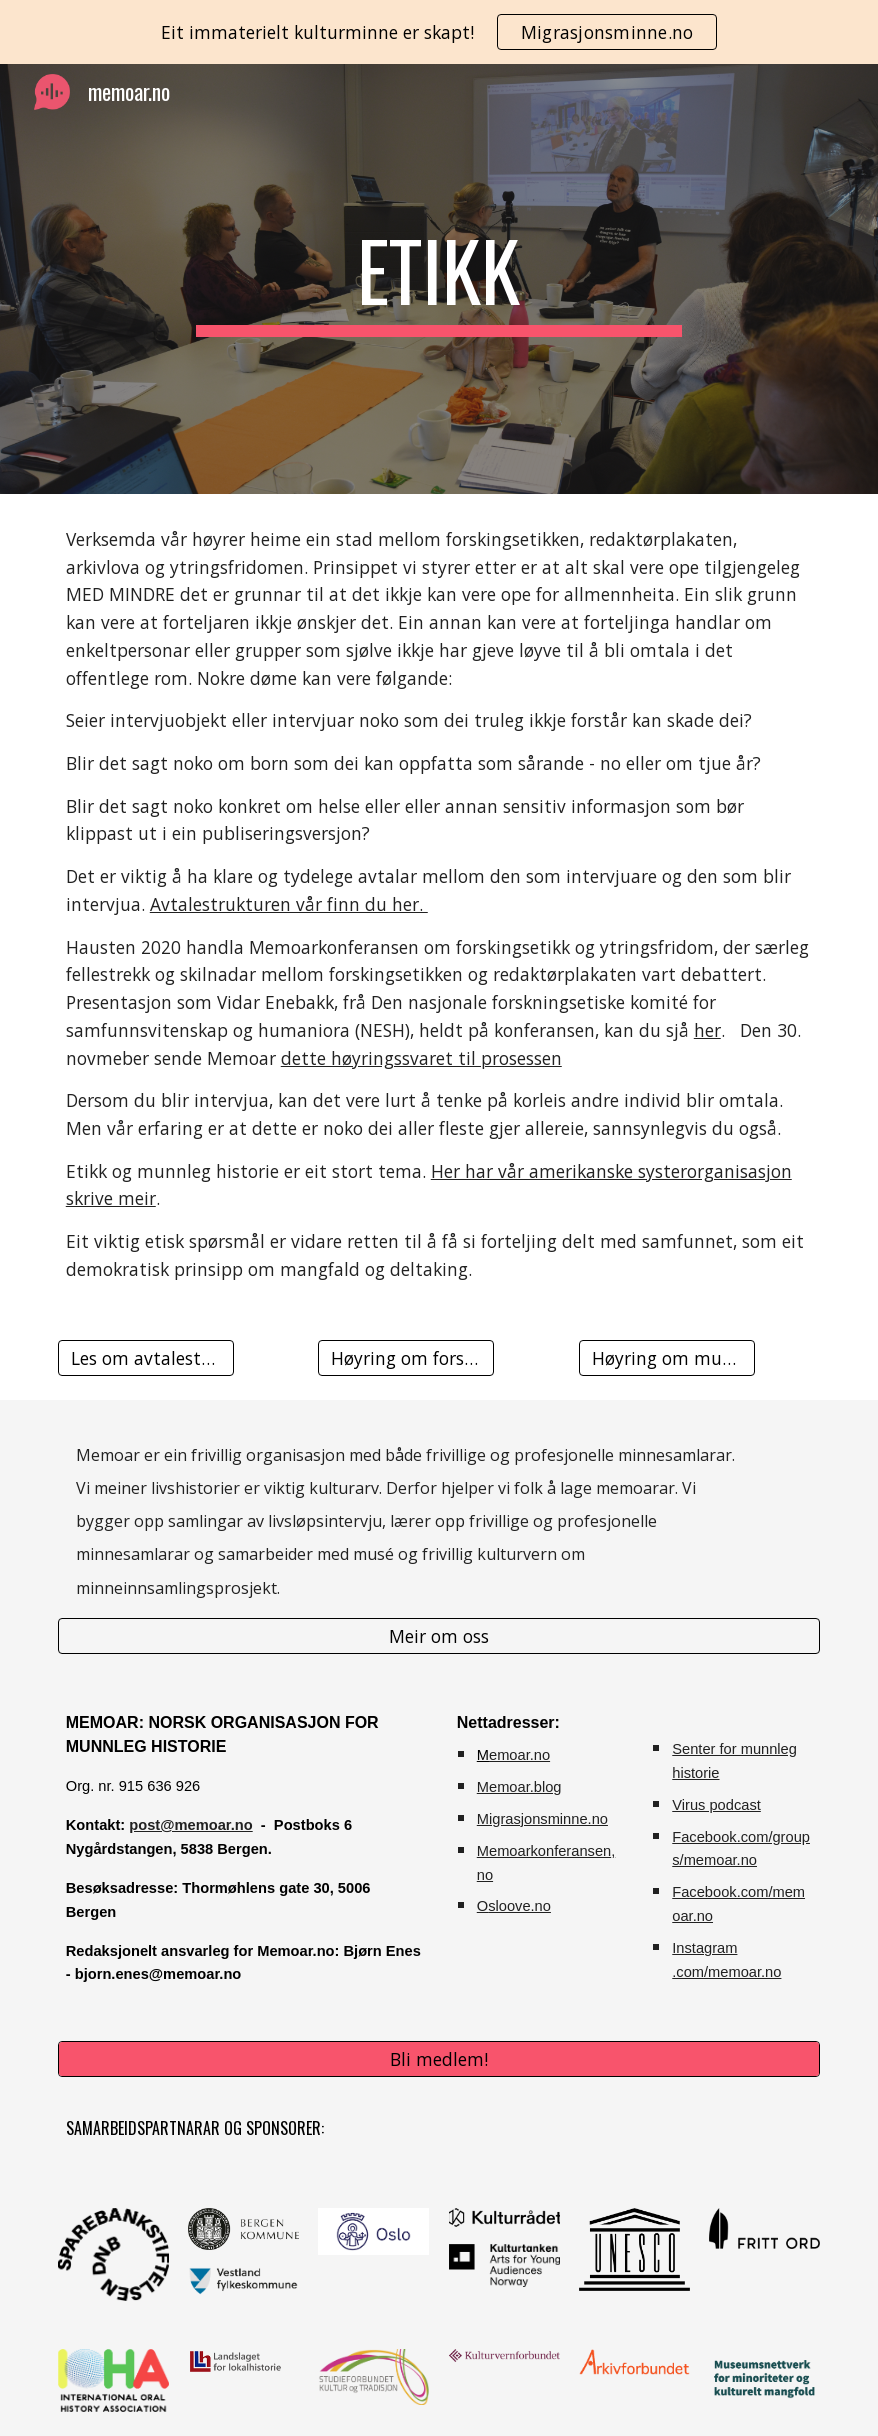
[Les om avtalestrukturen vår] (146, 1357)
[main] (439, 279)
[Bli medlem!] (439, 2059)
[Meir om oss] (439, 1636)
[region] (439, 32)
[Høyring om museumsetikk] (667, 1357)
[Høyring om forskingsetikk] (406, 1357)
